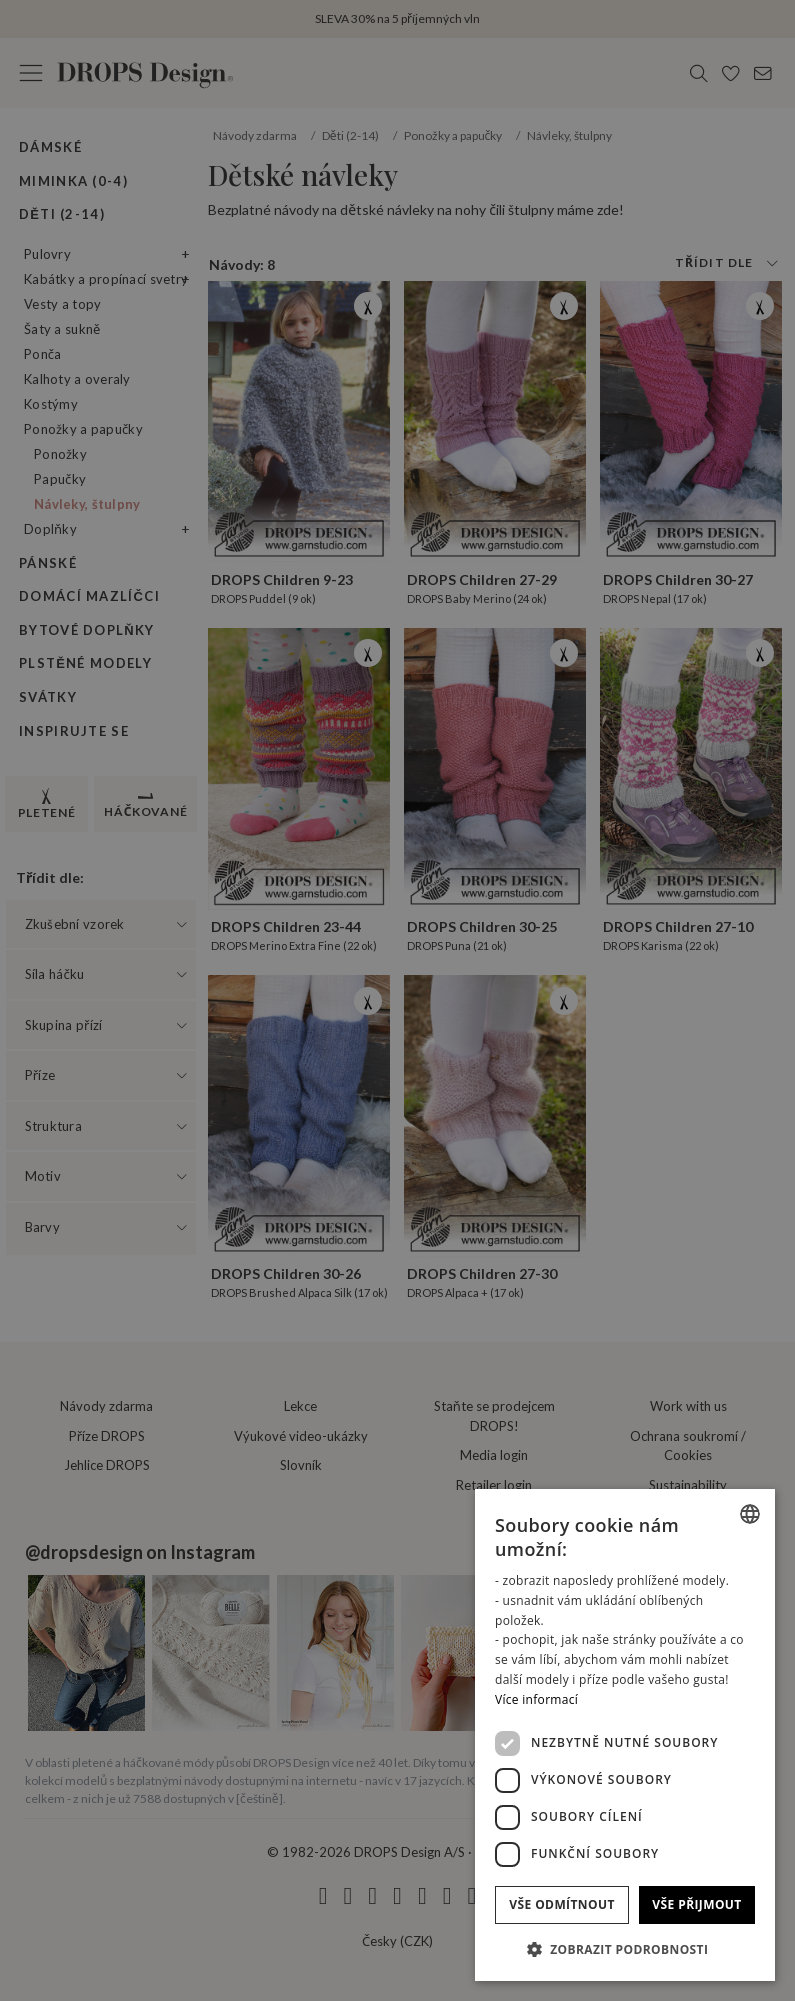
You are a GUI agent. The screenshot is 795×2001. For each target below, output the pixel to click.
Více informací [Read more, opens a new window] (536, 1699)
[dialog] (625, 1735)
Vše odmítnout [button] (561, 1904)
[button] (625, 1949)
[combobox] (750, 1514)
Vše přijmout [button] (696, 1904)
